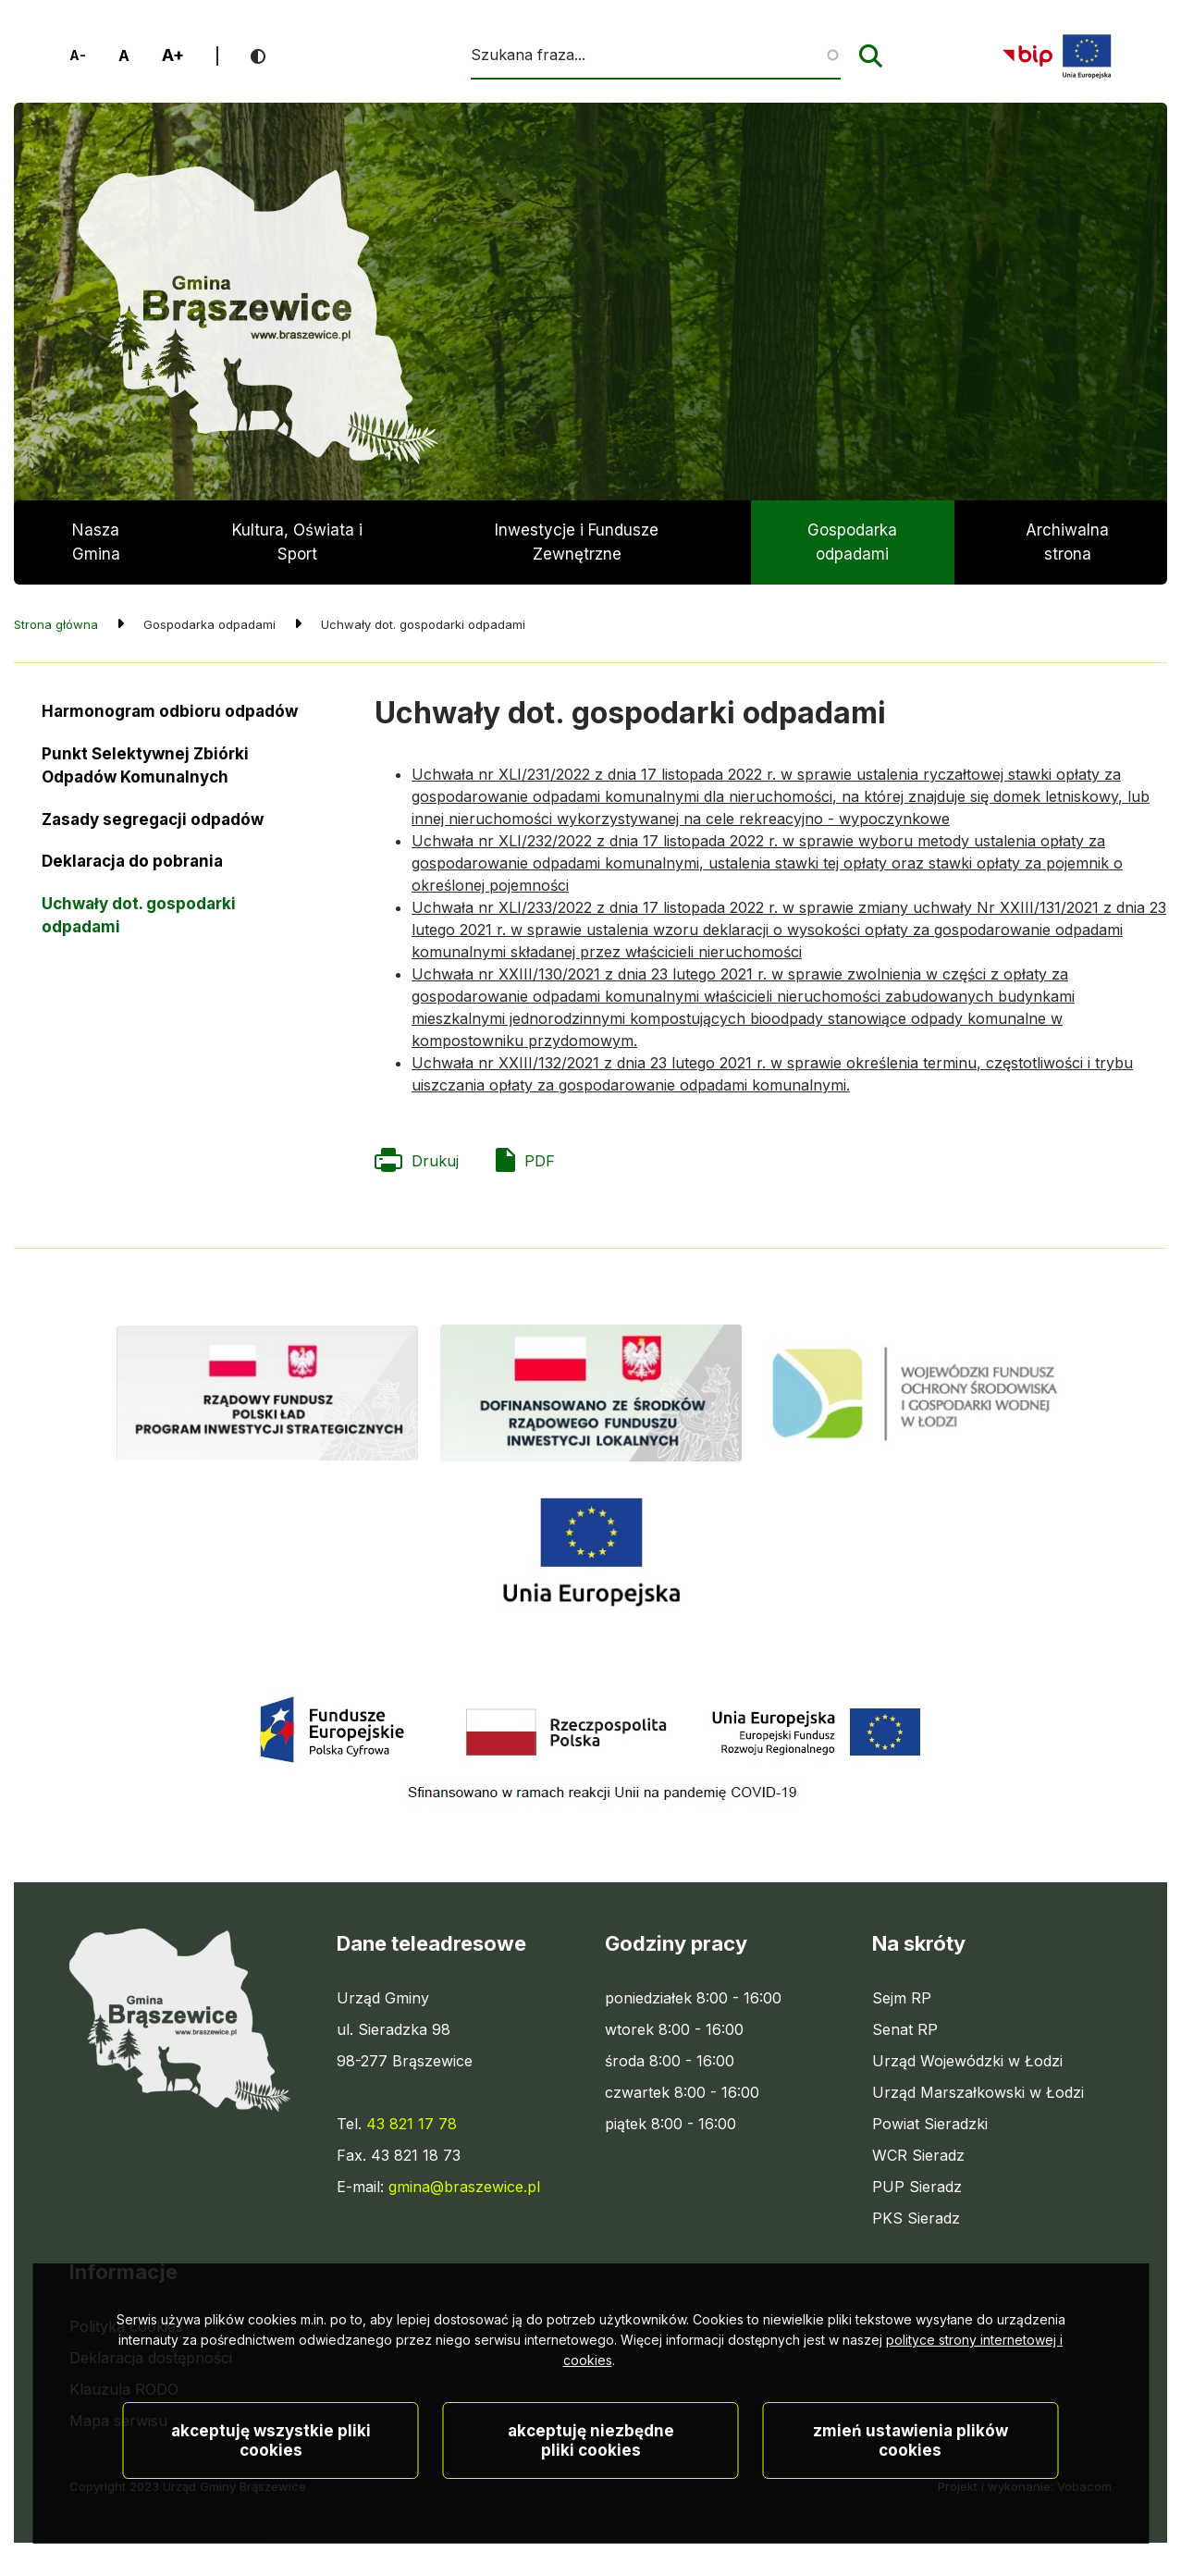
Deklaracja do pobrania (132, 867)
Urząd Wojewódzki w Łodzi (967, 2061)
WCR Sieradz (918, 2155)
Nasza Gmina (96, 542)
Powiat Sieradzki (930, 2124)
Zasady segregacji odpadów (153, 819)
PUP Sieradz (917, 2186)
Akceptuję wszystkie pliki (271, 2505)
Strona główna (56, 624)
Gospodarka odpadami (852, 542)
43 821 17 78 (411, 2123)
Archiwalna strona (1067, 553)
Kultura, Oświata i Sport (297, 542)
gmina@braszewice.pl (464, 2186)
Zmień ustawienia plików (910, 2505)
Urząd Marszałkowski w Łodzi (978, 2092)
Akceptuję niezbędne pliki (591, 2505)
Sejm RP (901, 1998)
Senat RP (905, 2029)
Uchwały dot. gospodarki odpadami (139, 915)
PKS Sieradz (916, 2218)
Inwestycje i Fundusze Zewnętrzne (576, 542)
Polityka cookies (126, 2326)
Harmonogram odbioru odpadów (170, 711)
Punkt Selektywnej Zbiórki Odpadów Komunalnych (145, 766)
